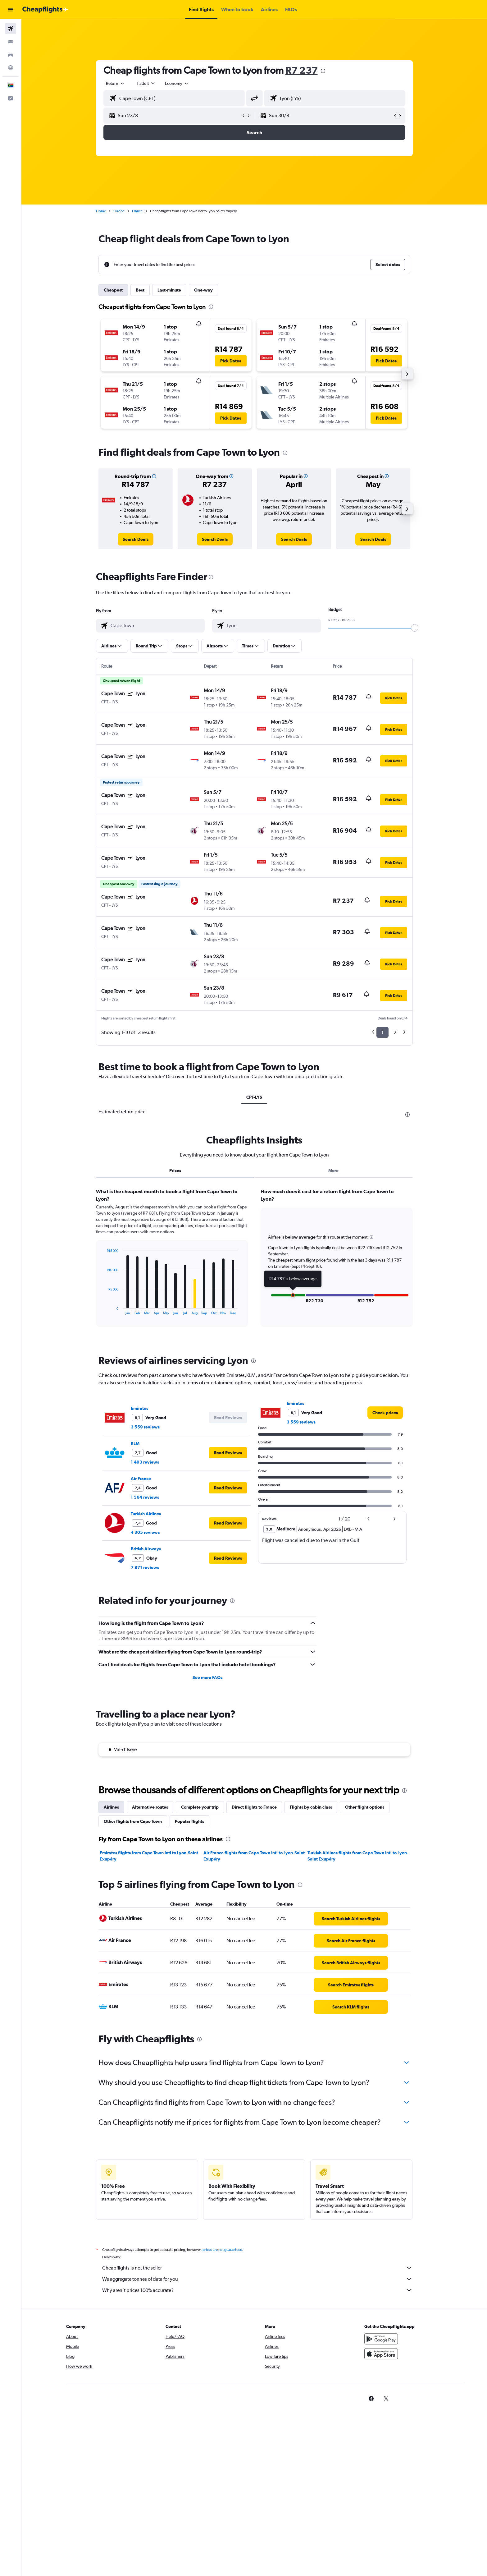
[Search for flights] (10, 28)
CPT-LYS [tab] (254, 1097)
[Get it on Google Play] (381, 2338)
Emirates (139, 1408)
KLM (135, 1443)
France (137, 211)
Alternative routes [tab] (150, 1807)
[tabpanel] (254, 1263)
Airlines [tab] (111, 1807)
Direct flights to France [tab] (254, 1807)
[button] (10, 9)
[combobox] (115, 83)
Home (101, 211)
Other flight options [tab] (364, 1807)
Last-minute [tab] (169, 290)
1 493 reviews (145, 1462)
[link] (135, 539)
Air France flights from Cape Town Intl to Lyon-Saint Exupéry (254, 1855)
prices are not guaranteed (222, 2249)
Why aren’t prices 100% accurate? (257, 2290)
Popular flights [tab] (189, 1821)
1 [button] (382, 1032)
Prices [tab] (175, 1170)
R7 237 (301, 70)
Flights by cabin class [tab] (311, 1807)
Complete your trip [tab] (200, 1807)
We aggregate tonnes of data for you (257, 2279)
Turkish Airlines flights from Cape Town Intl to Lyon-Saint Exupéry (357, 1855)
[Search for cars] (10, 54)
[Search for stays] (10, 41)
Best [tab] (140, 290)
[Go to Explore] (10, 68)
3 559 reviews (145, 1426)
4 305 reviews (145, 1532)
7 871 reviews (145, 1567)
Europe (119, 211)
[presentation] (323, 71)
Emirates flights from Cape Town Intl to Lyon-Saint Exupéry (149, 1855)
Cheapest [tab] (113, 290)
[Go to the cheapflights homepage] (45, 10)
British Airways (146, 1548)
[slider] (414, 628)
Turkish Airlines (146, 1513)
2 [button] (395, 1032)
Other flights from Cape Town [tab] (133, 1821)
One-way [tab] (203, 290)
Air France (141, 1478)
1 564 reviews (145, 1497)
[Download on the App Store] (381, 2353)
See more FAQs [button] (207, 1677)
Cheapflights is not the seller (257, 2267)
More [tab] (333, 1170)
